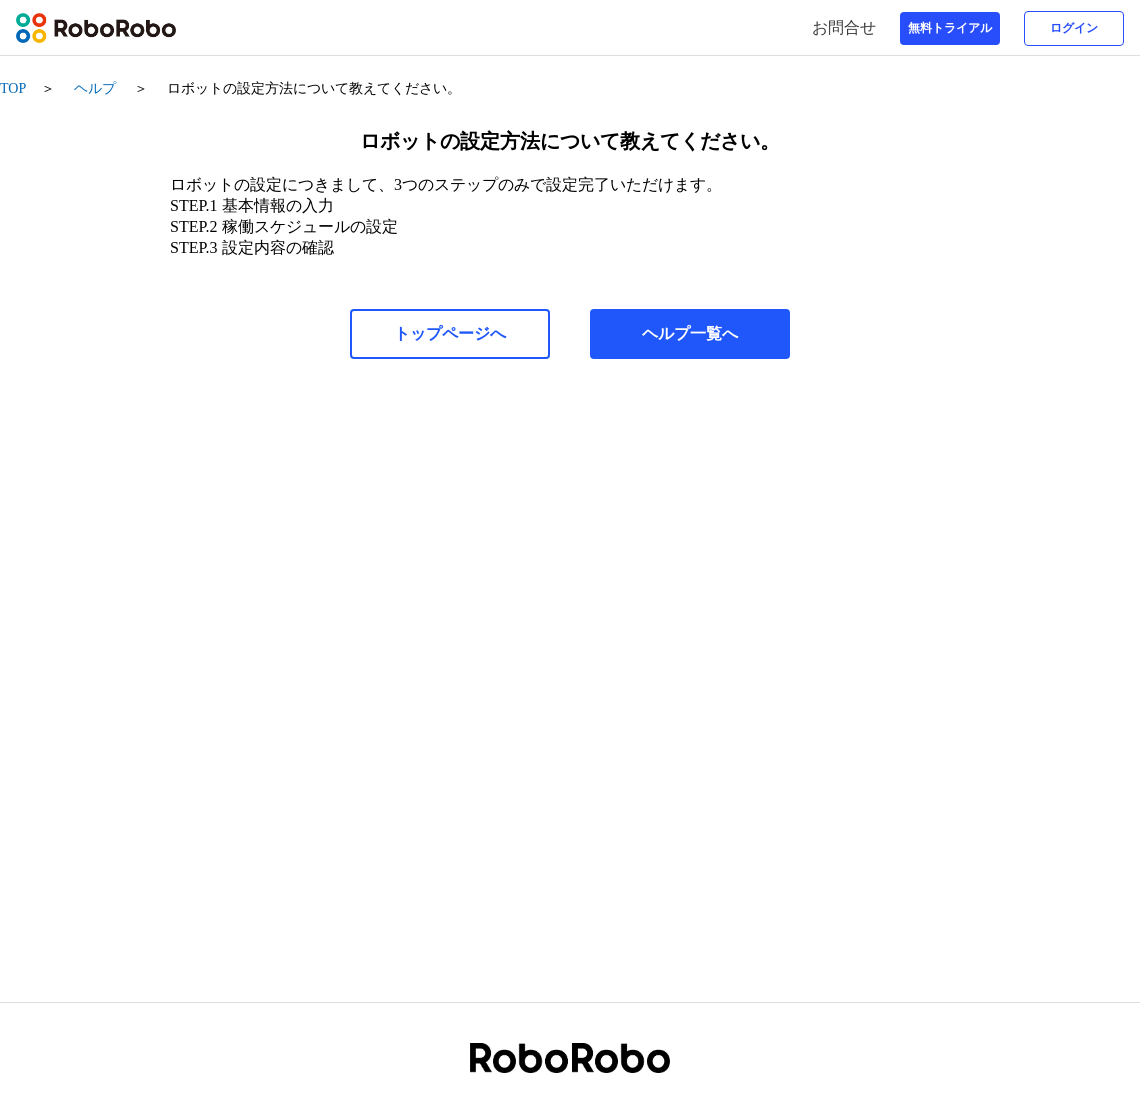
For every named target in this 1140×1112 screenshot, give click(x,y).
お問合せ (848, 27)
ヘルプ (95, 88)
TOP (13, 88)
